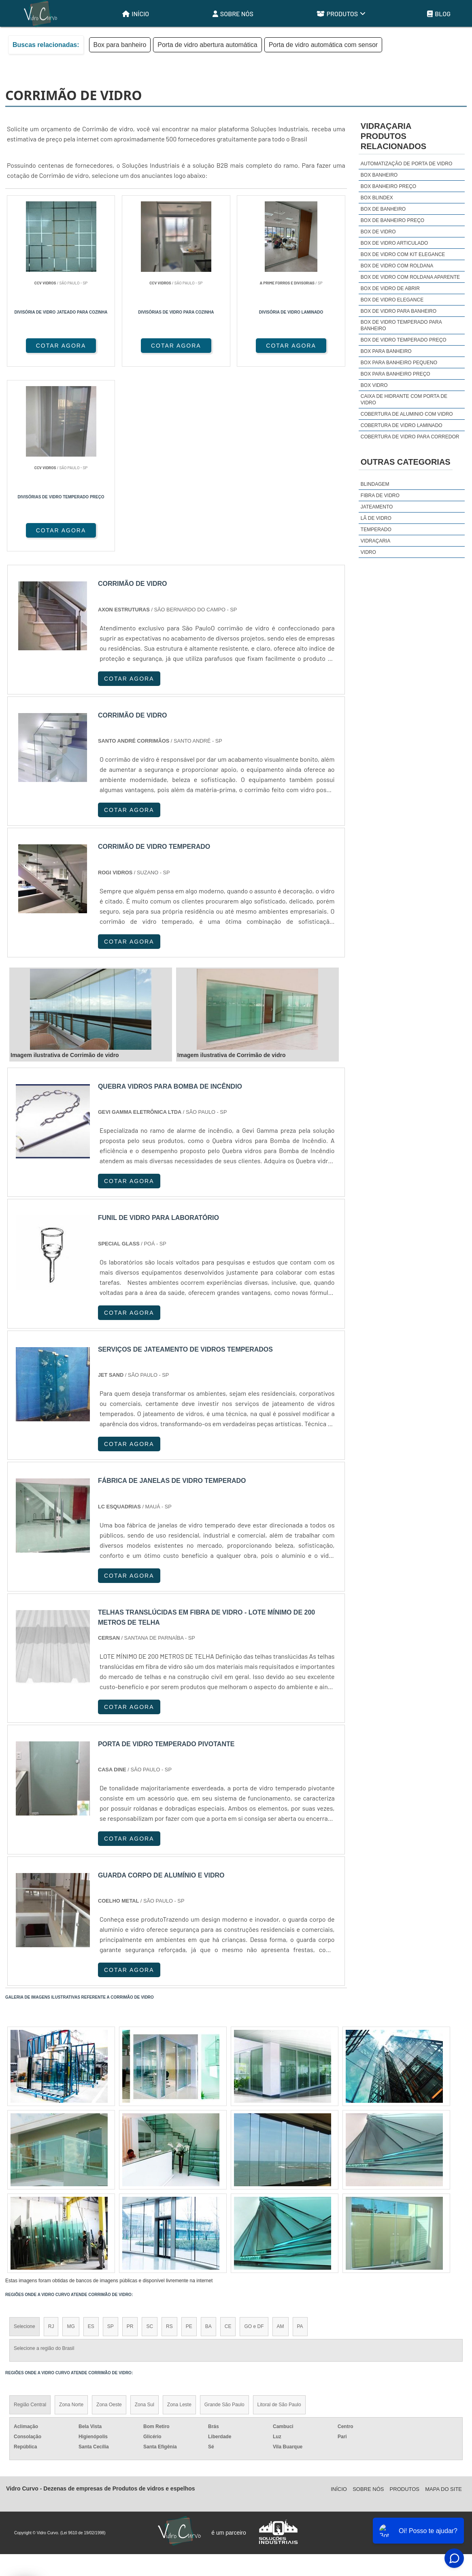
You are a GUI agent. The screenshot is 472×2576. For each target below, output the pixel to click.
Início (135, 14)
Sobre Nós (233, 14)
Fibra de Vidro (380, 495)
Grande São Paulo (224, 2221)
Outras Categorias (406, 461)
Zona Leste (179, 2221)
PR (130, 2142)
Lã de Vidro (376, 518)
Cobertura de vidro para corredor (410, 437)
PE (189, 2142)
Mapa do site (443, 2305)
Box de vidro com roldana (397, 266)
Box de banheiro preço (392, 220)
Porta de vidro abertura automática (207, 44)
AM (280, 2142)
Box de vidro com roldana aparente (410, 277)
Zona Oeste (109, 2221)
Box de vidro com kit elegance (403, 254)
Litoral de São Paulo (279, 2221)
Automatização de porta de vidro (406, 164)
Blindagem (375, 484)
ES (91, 2142)
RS (169, 2142)
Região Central (30, 2221)
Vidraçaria (375, 541)
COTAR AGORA (48, 345)
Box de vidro (378, 232)
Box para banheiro (120, 44)
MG (70, 2142)
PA (300, 2142)
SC (149, 2142)
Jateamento (377, 507)
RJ (51, 2142)
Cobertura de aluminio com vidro (407, 414)
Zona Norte (71, 2221)
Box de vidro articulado (394, 243)
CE (228, 2142)
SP (110, 2142)
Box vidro (374, 385)
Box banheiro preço (388, 186)
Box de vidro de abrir (390, 288)
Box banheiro (379, 175)
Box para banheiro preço (395, 374)
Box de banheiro (383, 209)
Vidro (368, 552)
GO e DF (254, 2142)
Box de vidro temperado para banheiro (401, 325)
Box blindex (377, 198)
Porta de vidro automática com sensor (323, 44)
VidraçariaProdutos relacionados (393, 136)
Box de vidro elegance (392, 300)
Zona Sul (144, 2221)
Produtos (341, 14)
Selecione (24, 2142)
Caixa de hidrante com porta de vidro (404, 399)
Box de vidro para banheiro (398, 311)
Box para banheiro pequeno (399, 362)
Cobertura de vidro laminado (401, 425)
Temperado (376, 529)
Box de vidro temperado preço (403, 340)
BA (208, 2142)
